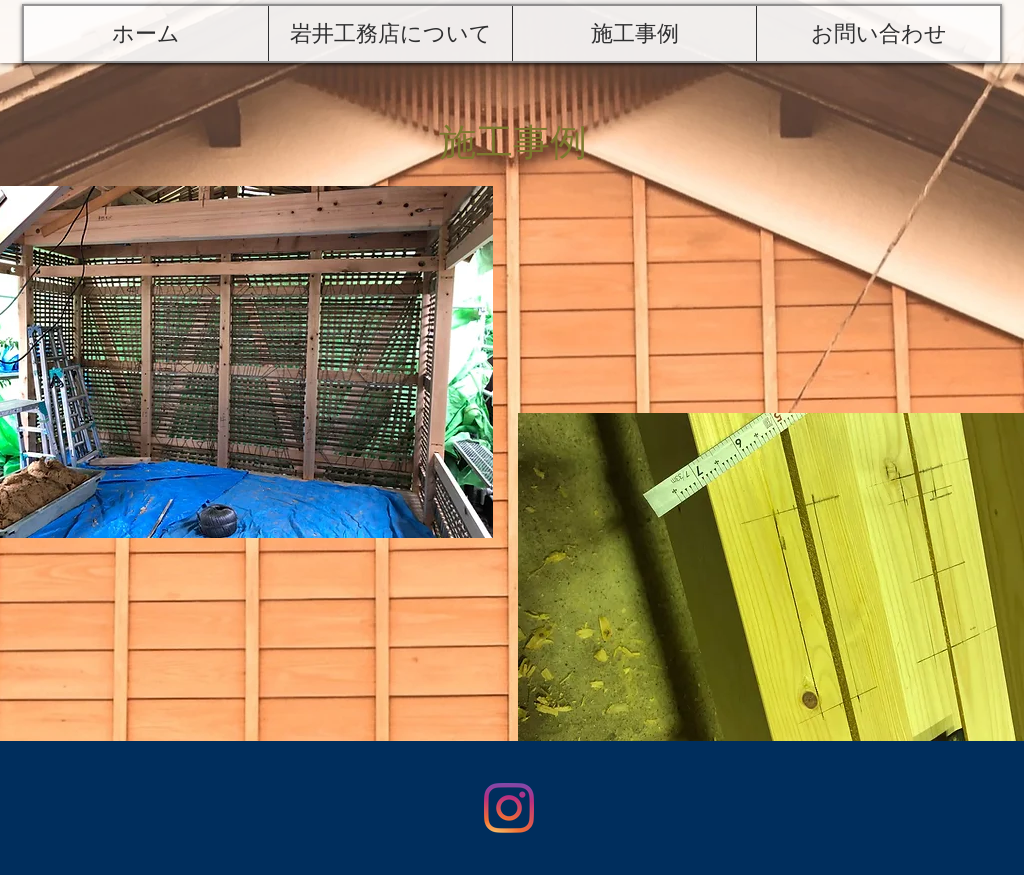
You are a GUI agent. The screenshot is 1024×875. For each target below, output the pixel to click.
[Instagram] (509, 808)
